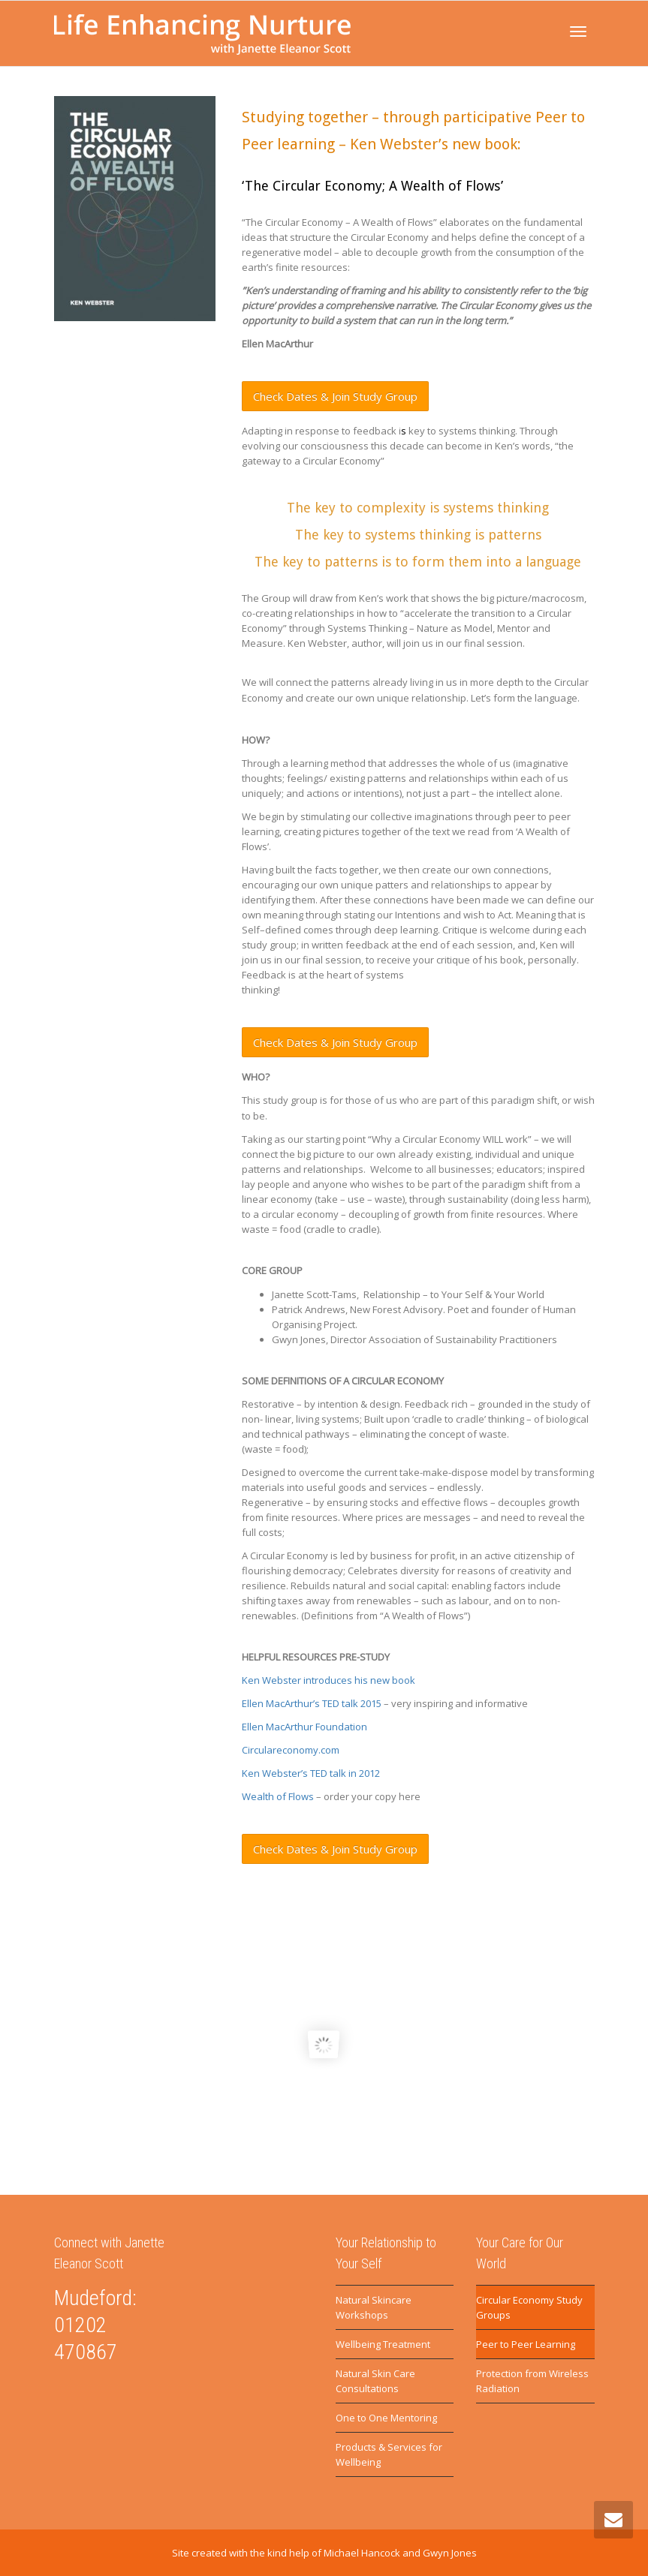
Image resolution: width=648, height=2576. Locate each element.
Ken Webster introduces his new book (329, 1680)
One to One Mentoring (386, 2417)
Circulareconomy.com (292, 1750)
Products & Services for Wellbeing (389, 2454)
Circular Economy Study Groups (529, 2307)
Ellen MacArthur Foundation (304, 1726)
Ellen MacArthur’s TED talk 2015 (311, 1703)
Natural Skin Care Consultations (375, 2381)
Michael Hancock (362, 2552)
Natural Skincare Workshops (373, 2307)
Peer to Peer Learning (525, 2344)
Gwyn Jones (450, 2552)
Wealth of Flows (278, 1796)
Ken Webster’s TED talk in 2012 (311, 1773)
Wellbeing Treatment (383, 2344)
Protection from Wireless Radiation (532, 2381)
